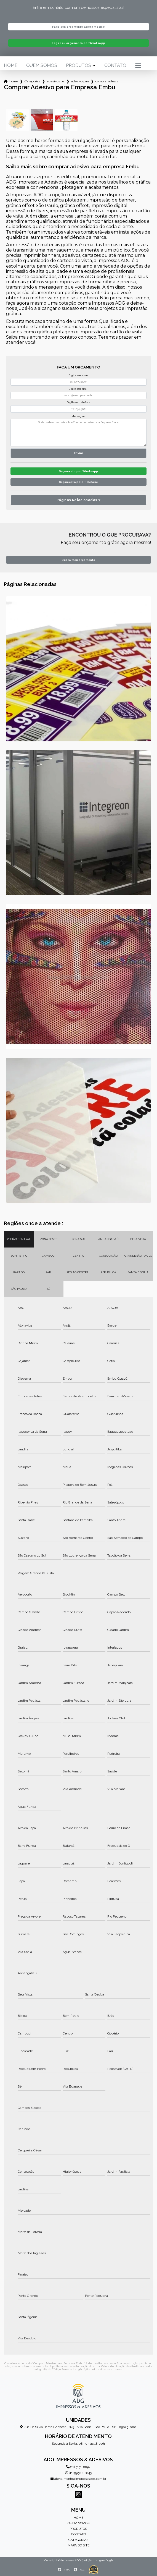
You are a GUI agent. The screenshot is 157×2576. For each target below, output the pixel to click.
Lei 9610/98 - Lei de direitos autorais (97, 2369)
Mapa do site (78, 2545)
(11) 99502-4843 (78, 2473)
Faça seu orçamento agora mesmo (78, 26)
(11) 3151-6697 (78, 2467)
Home (10, 65)
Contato (115, 65)
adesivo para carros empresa (80, 81)
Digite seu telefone (78, 402)
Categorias (32, 81)
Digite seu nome (78, 375)
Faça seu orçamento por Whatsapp (78, 43)
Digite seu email (78, 389)
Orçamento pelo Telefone (78, 481)
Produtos (78, 65)
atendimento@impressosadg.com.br (78, 2479)
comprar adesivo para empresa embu (106, 81)
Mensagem (78, 416)
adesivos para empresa (56, 81)
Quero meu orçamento (78, 559)
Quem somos (41, 65)
